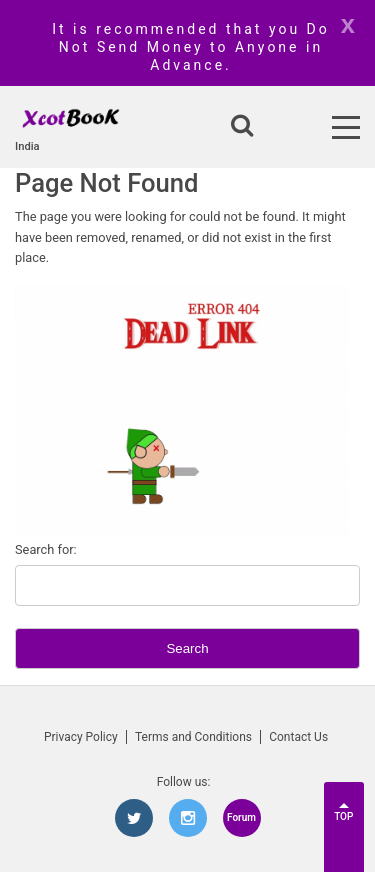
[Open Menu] (346, 127)
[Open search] (242, 127)
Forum (241, 817)
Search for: (46, 549)
